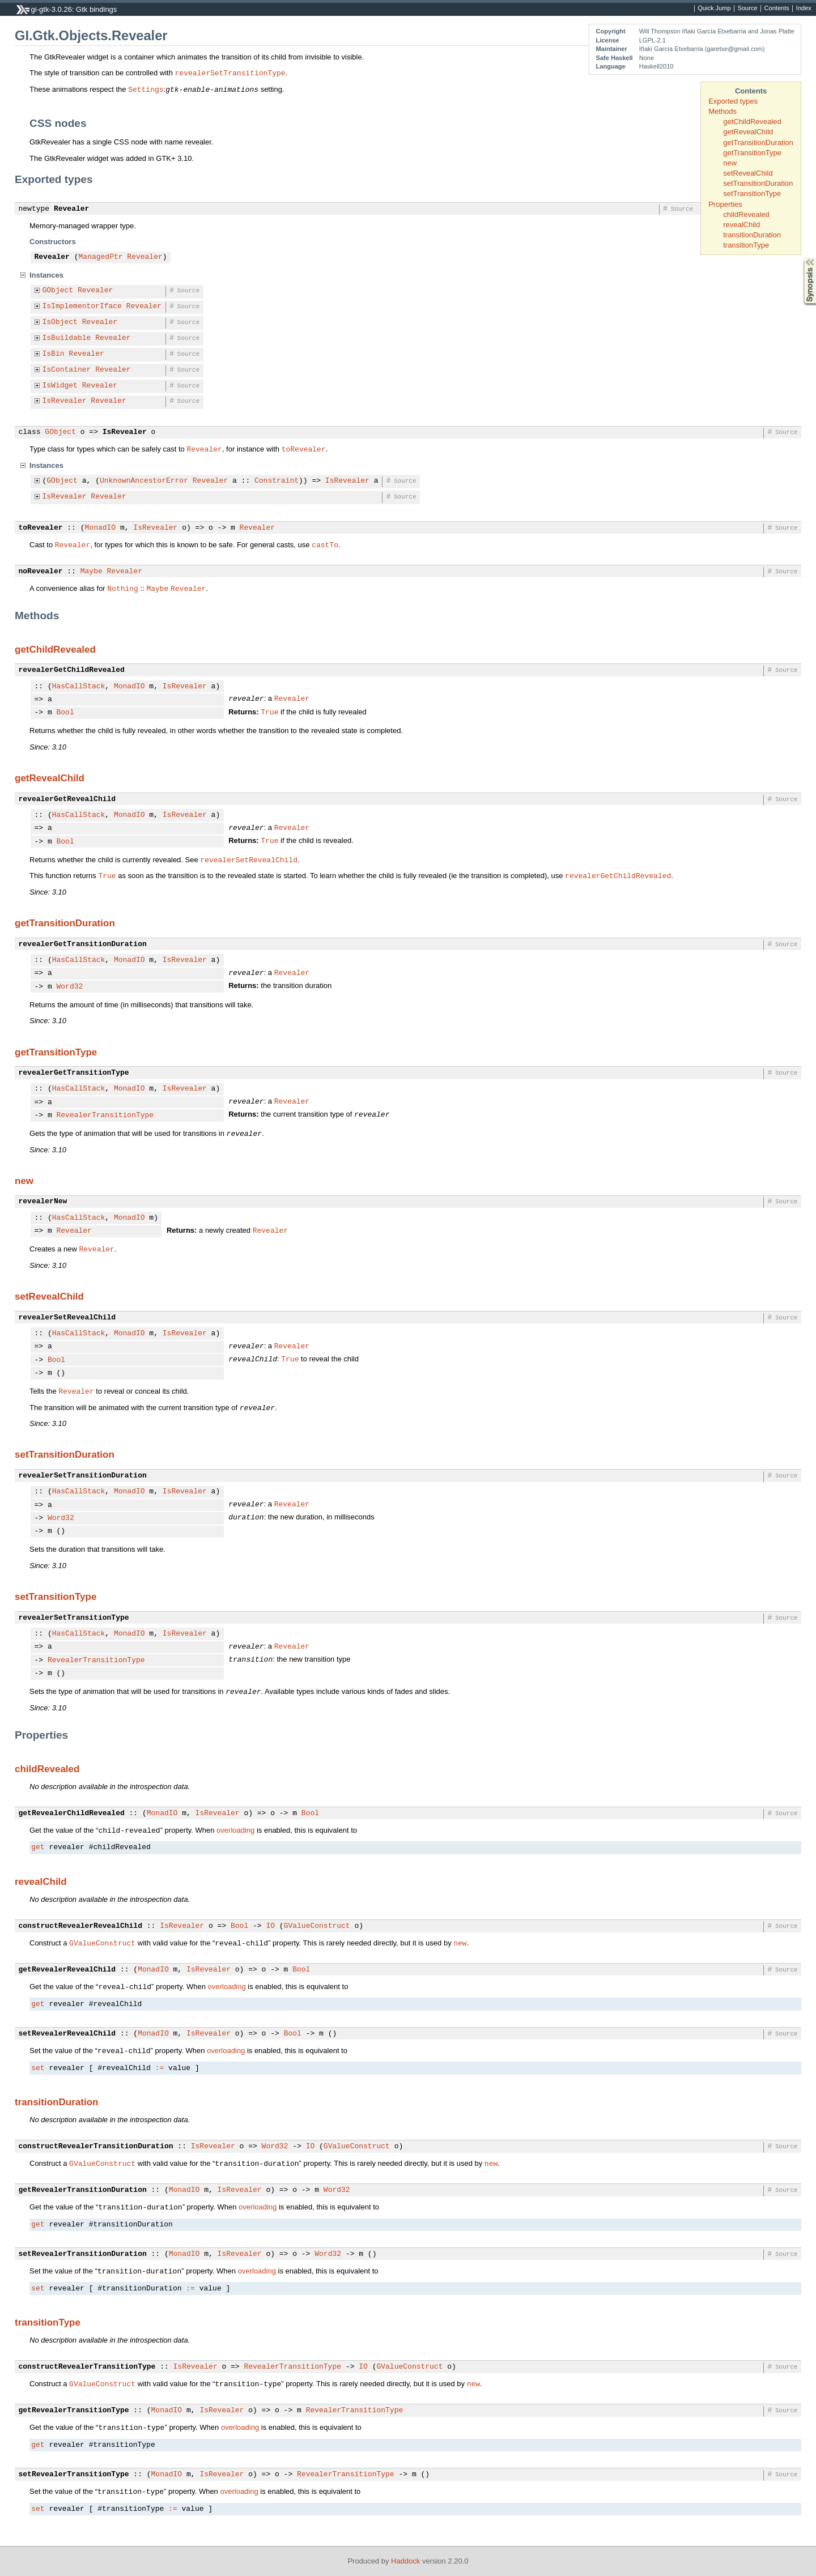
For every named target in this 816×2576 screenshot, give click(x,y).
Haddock (405, 2561)
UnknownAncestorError (144, 481)
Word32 (70, 987)
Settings (145, 89)
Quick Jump (714, 8)
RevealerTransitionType (105, 1115)
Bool (65, 713)
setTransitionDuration (758, 183)
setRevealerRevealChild (67, 2034)
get (37, 1847)
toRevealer (304, 449)
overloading (235, 1830)
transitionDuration (752, 235)
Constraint (276, 481)
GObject (58, 291)
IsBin (53, 354)
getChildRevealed (752, 121)
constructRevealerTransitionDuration (96, 2146)
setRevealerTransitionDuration (83, 2254)
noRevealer (41, 572)
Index (803, 8)
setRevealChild (747, 173)
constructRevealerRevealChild (80, 1926)
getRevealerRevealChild (67, 1970)
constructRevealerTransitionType (87, 2367)
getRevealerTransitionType (74, 2410)
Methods (722, 111)
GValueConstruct (317, 1926)
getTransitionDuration (758, 142)
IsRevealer (64, 401)
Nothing (122, 588)
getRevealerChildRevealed (72, 1813)
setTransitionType (752, 193)
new (730, 163)
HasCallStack (78, 687)
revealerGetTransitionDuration (83, 944)
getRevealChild (748, 131)
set (37, 2068)
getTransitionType (752, 152)
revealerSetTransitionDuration (83, 1476)
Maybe (91, 572)
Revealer (71, 209)
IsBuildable (66, 338)
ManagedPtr (101, 257)
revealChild (741, 224)
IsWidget (60, 386)
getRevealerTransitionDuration (83, 2190)
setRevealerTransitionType (74, 2474)
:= (159, 2068)
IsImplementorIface (82, 306)
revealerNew (43, 1202)
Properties (725, 204)
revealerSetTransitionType (230, 72)
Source (748, 8)
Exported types (733, 101)
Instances (46, 275)
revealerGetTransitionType (74, 1073)
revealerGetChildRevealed (72, 670)
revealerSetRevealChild (249, 859)
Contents (776, 8)
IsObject (60, 322)
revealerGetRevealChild (67, 799)
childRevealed (746, 214)
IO (270, 1926)
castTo (325, 544)
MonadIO (100, 528)
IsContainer (66, 370)
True (269, 711)
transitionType (746, 245)
